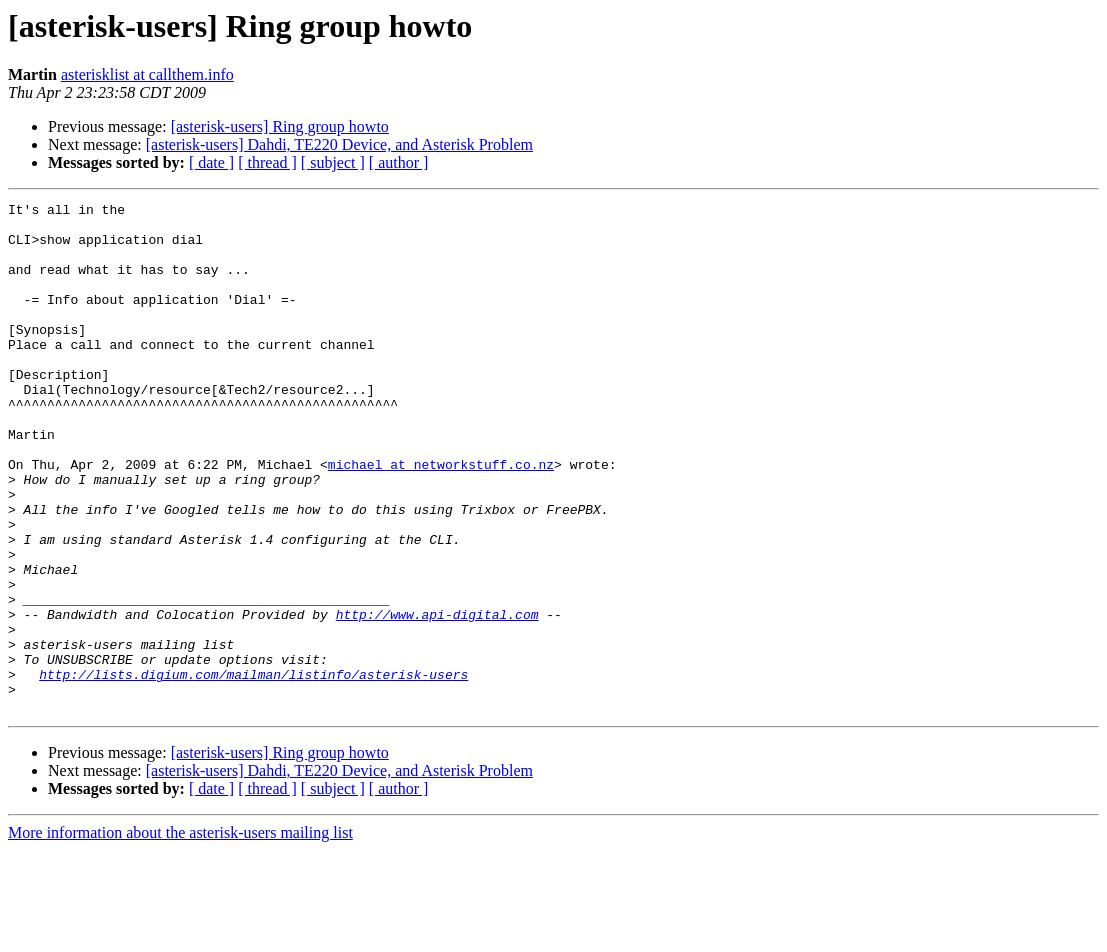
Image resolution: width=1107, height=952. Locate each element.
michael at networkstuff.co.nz (441, 518)
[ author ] (399, 162)
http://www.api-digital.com (437, 698)
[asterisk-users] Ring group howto (280, 126)
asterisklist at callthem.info (147, 74)
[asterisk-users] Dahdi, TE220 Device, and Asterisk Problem (339, 144)
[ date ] (211, 162)
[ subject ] (333, 162)
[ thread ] (267, 162)
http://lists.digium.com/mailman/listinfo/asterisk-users (253, 770)
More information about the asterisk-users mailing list (180, 934)
